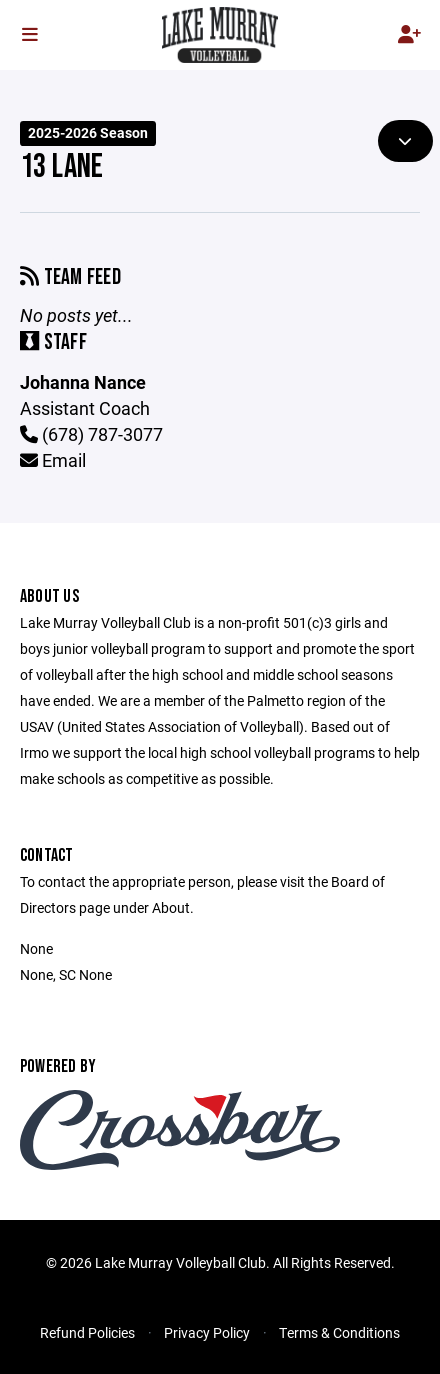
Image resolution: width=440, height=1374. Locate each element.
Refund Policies (87, 1332)
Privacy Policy (207, 1332)
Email (53, 460)
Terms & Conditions (339, 1332)
